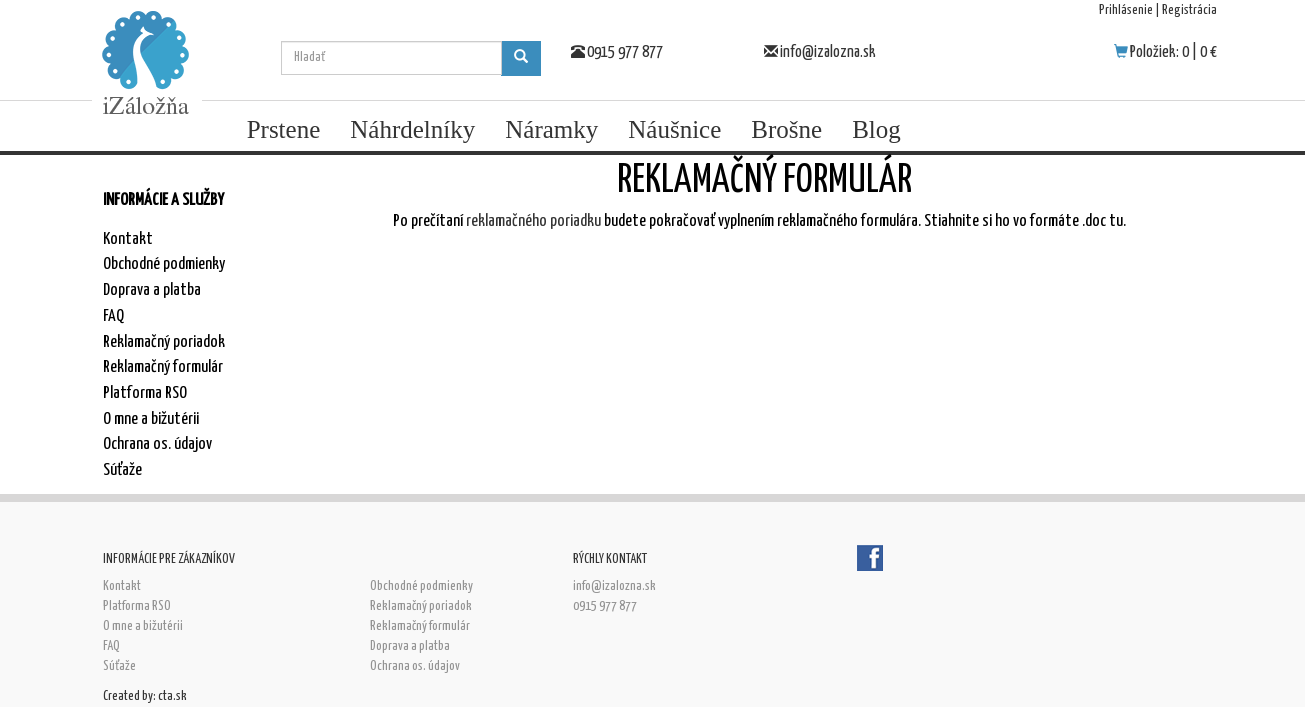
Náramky (551, 129)
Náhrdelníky (412, 129)
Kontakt (128, 239)
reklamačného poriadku (533, 221)
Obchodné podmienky (164, 264)
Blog (876, 129)
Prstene (284, 129)
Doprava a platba (152, 290)
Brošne (786, 129)
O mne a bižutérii (151, 419)
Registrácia (1189, 10)
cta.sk (172, 696)
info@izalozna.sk (828, 52)
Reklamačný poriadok (164, 342)
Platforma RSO (145, 393)
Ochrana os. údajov (157, 444)
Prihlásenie (1126, 10)
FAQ (113, 316)
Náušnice (674, 129)
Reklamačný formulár (163, 367)
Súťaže (122, 470)
